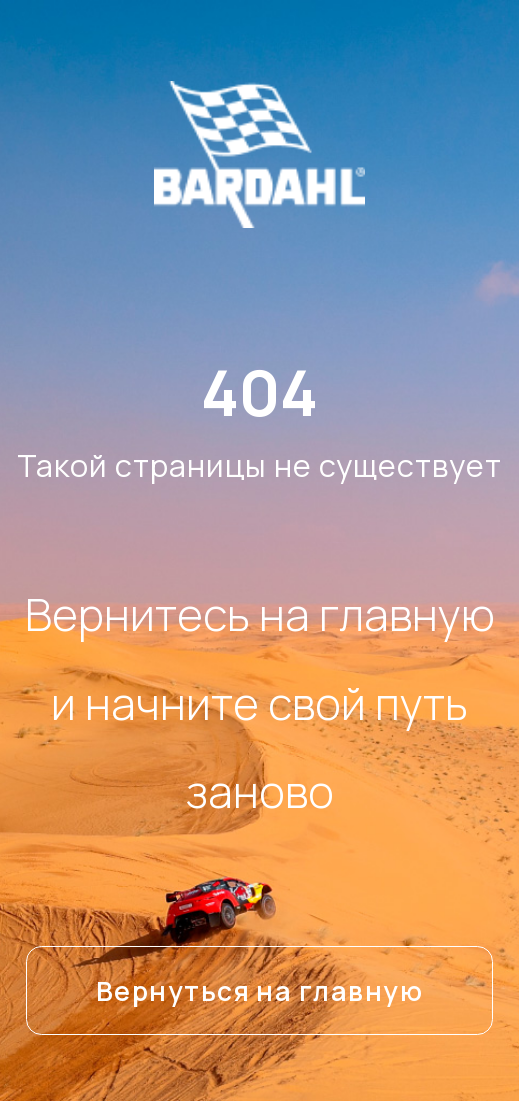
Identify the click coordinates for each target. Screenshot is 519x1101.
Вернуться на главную (259, 991)
